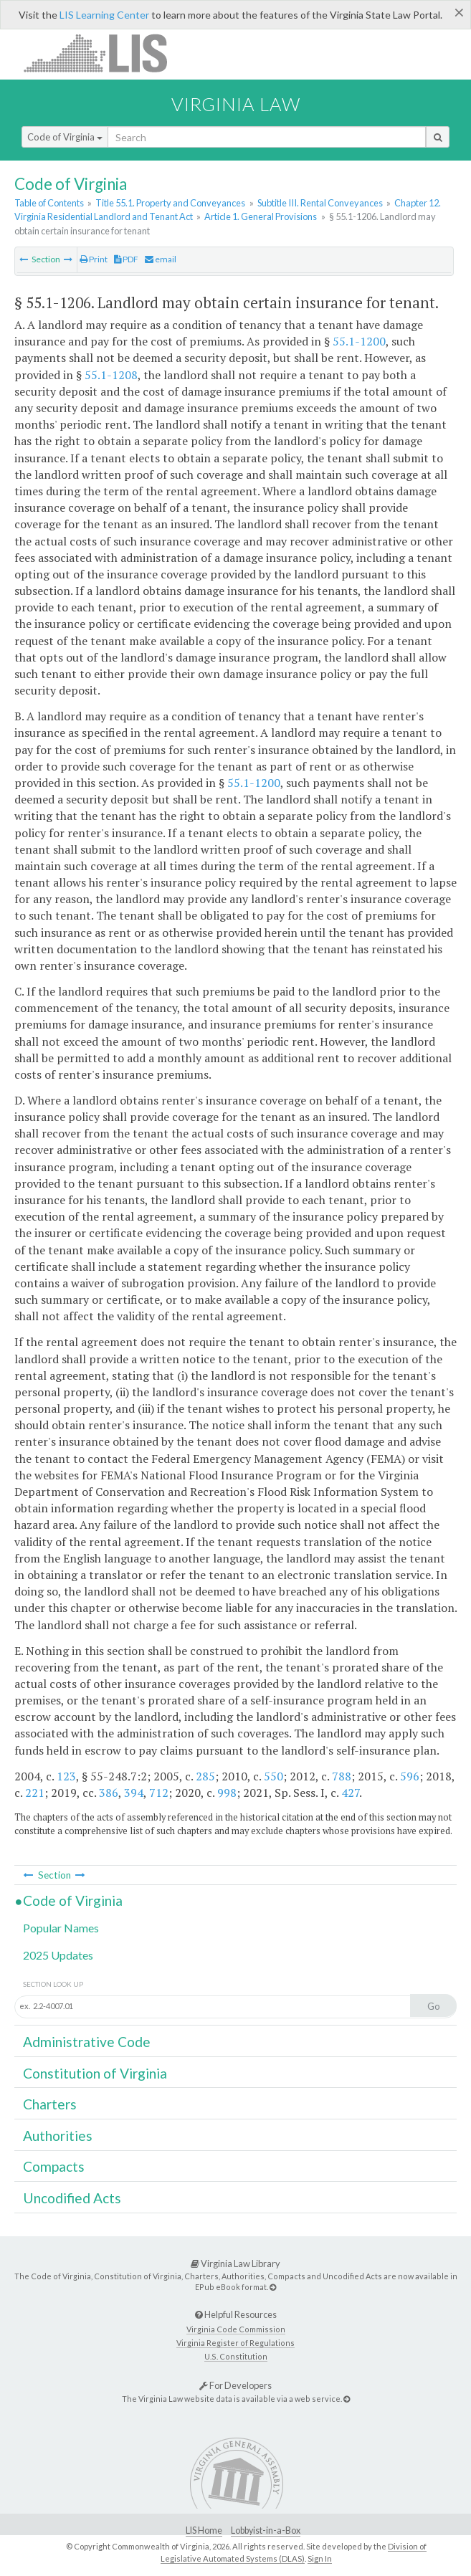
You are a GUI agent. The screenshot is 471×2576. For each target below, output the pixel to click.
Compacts (54, 2166)
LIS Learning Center (104, 15)
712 (158, 1792)
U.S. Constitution (235, 2356)
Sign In (320, 2558)
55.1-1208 (111, 375)
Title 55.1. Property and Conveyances (170, 203)
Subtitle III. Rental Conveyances (320, 203)
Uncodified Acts (72, 2198)
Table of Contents (49, 203)
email (160, 259)
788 (341, 1776)
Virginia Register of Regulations (235, 2342)
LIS (104, 52)
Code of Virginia (65, 137)
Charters (50, 2104)
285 (205, 1776)
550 (273, 1776)
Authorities (57, 2135)
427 (350, 1792)
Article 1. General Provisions (260, 216)
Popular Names (61, 1928)
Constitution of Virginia (95, 2073)
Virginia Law (235, 104)
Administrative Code (87, 2041)
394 (133, 1792)
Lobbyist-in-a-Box (265, 2530)
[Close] (459, 12)
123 (66, 1776)
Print (94, 259)
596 (409, 1776)
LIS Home (204, 2530)
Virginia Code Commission (235, 2329)
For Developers (235, 2385)
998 (227, 1792)
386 (108, 1792)
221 (34, 1792)
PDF (126, 259)
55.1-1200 (359, 341)
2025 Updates (58, 1955)
